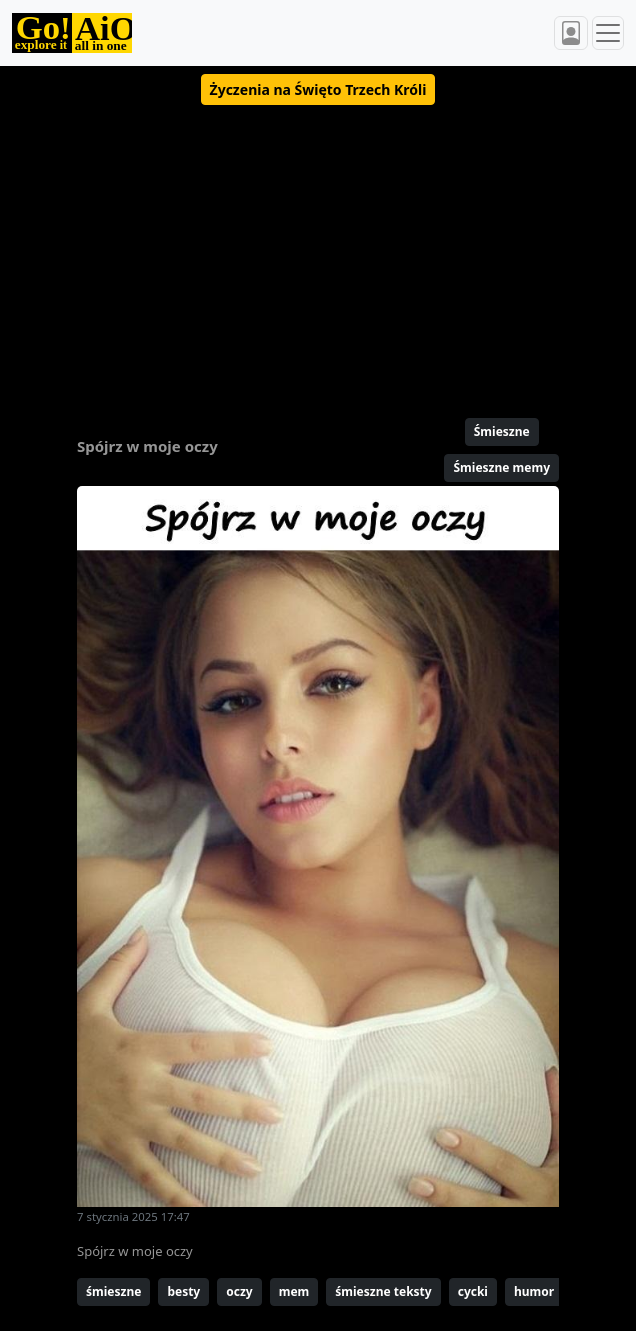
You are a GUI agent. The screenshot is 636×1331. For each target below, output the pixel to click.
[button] (318, 89)
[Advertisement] (318, 253)
